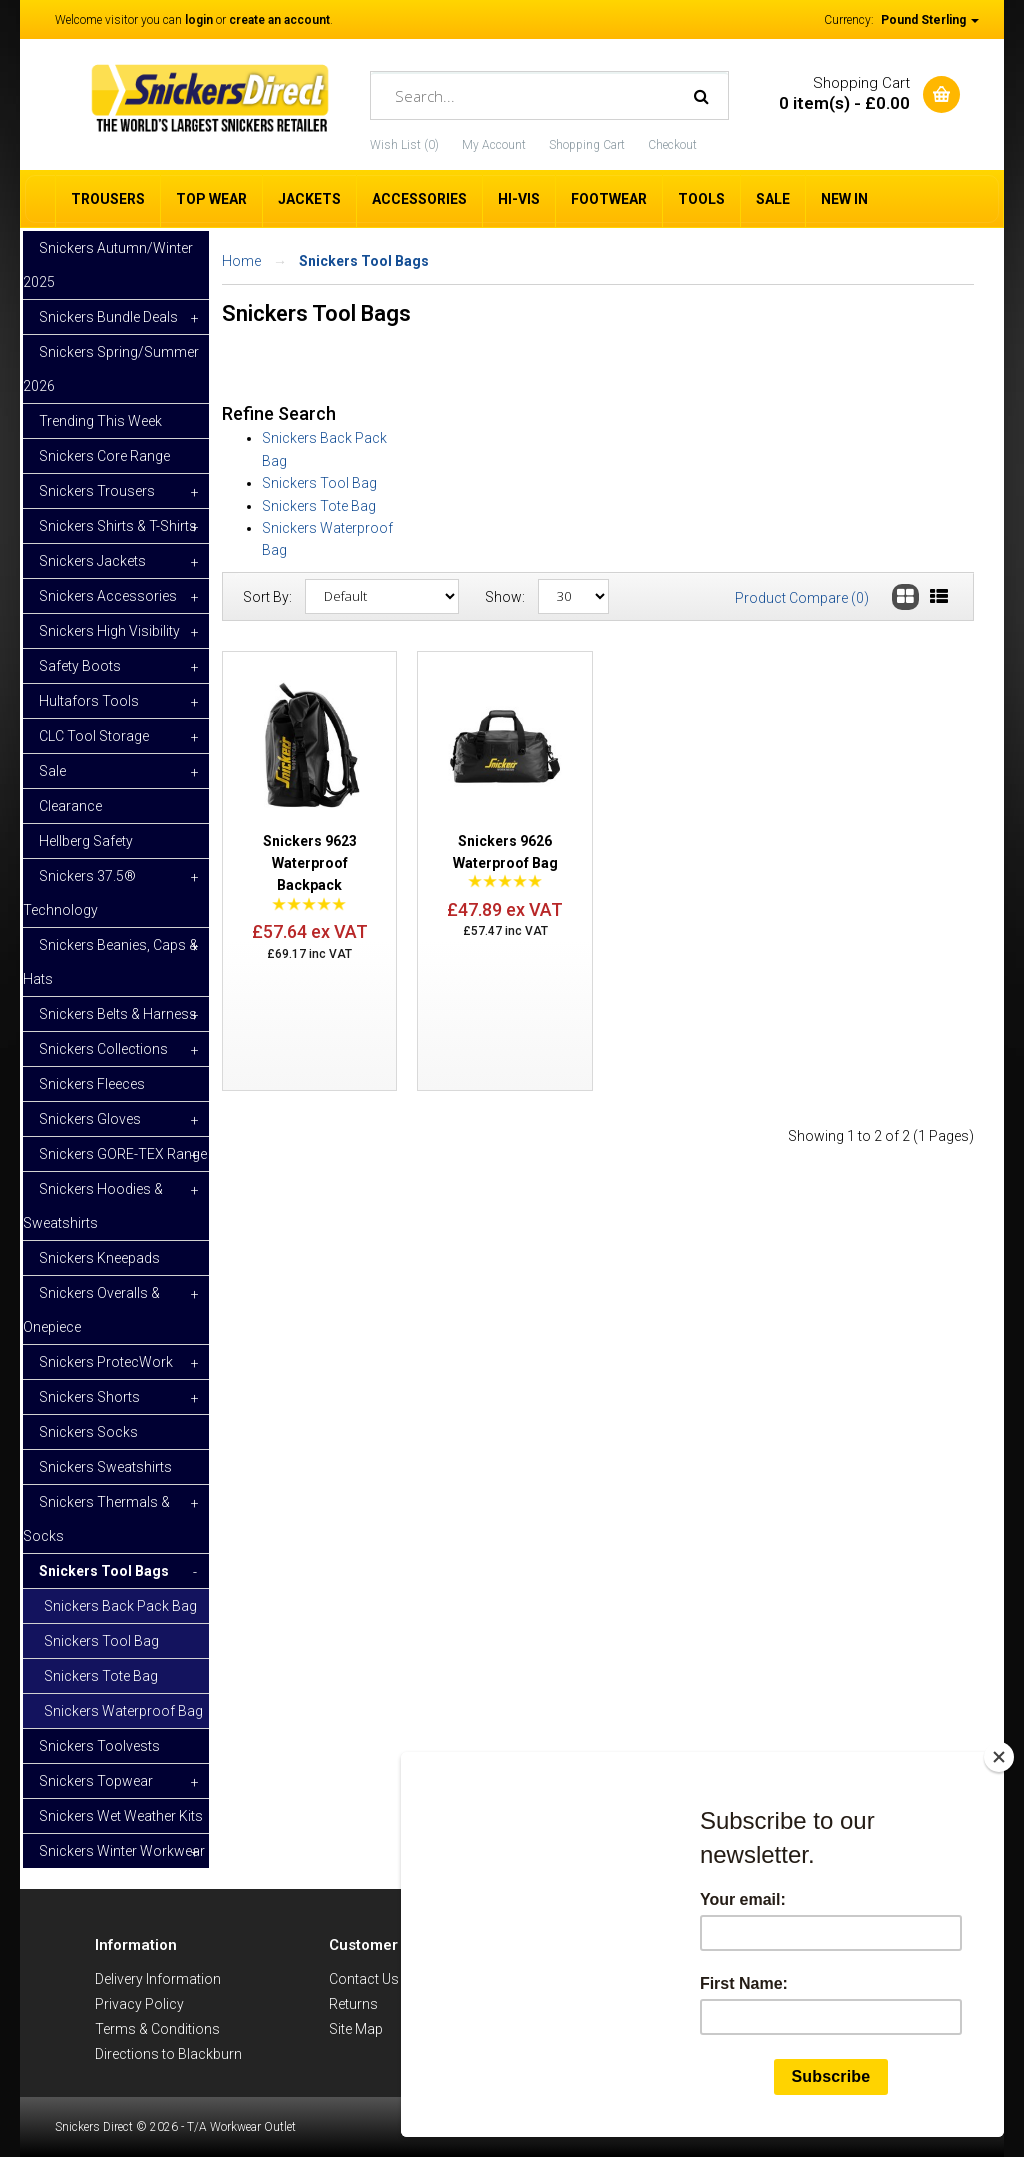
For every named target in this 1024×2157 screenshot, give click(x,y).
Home (241, 261)
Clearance (70, 806)
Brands (585, 1979)
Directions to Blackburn (168, 2054)
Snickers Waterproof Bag (123, 1711)
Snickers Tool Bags (364, 261)
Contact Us (364, 1979)
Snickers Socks (88, 1432)
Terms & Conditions (157, 2029)
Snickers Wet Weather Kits (121, 1816)
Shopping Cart (587, 145)
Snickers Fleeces (92, 1084)
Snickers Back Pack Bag (120, 1606)
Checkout (672, 145)
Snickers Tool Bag (101, 1641)
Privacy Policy (139, 2004)
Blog (576, 2054)
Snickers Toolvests (99, 1746)
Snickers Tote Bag (101, 1676)
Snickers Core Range (104, 456)
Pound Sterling (930, 20)
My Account (494, 145)
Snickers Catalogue (623, 2004)
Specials (589, 2029)
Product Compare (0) (802, 598)
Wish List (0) (404, 145)
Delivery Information (158, 1979)
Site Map (356, 2029)
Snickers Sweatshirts (105, 1467)
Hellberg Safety (86, 841)
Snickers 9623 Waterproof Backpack (310, 863)
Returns (353, 2004)
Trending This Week (100, 421)
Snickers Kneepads (99, 1258)
